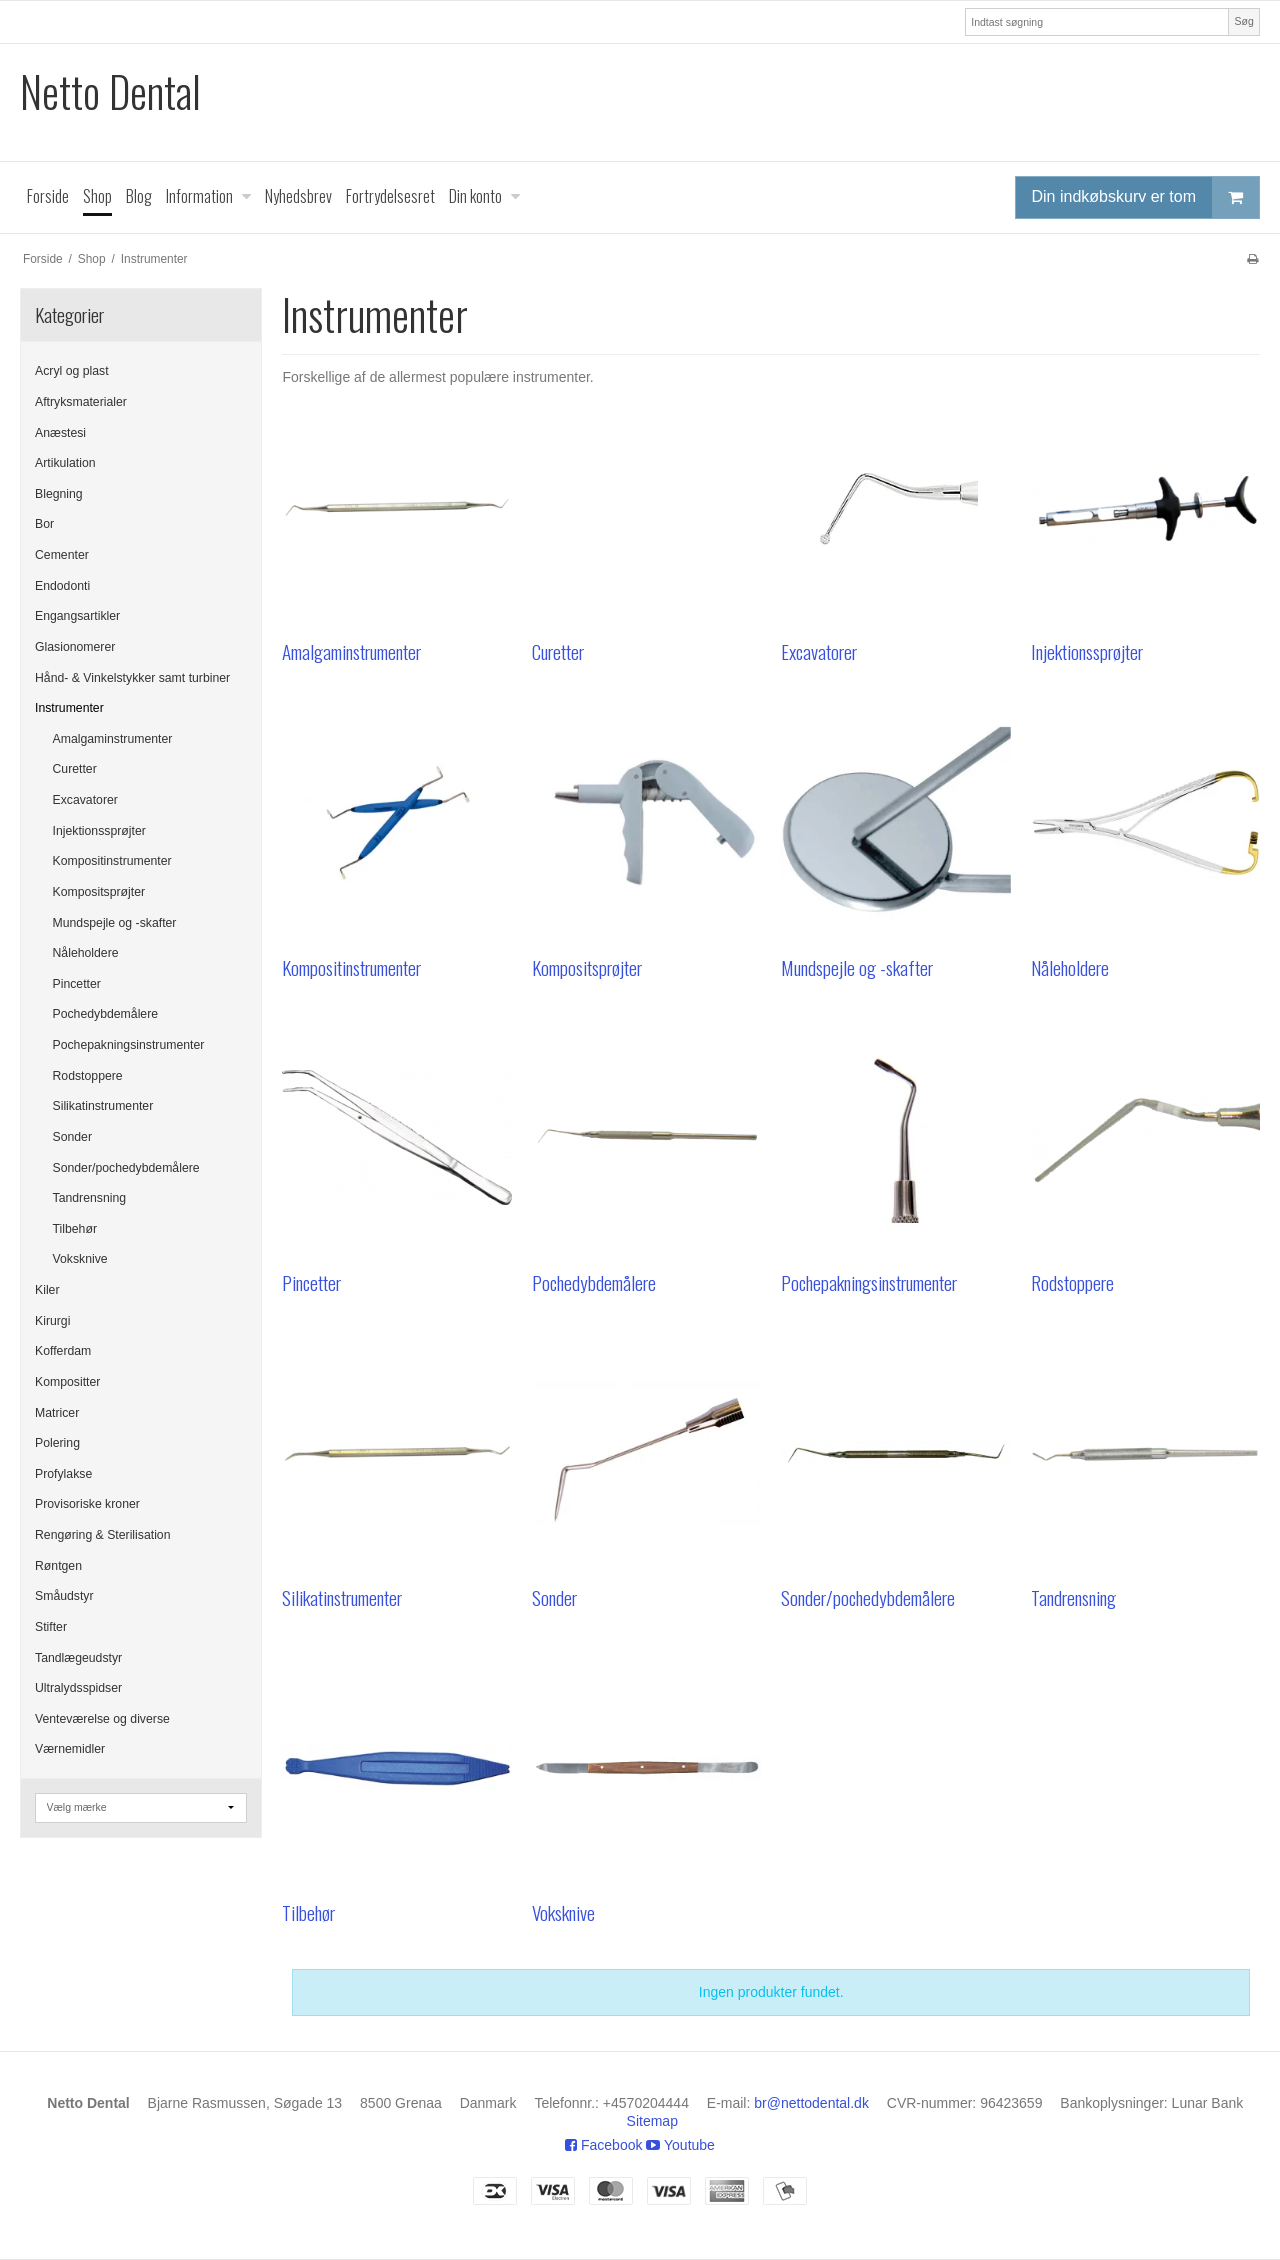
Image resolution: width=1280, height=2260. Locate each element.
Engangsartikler (77, 616)
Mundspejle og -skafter (115, 923)
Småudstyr (64, 1596)
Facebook (603, 2145)
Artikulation (65, 463)
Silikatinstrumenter (103, 1106)
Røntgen (58, 1566)
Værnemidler (70, 1749)
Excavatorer (85, 800)
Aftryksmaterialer (81, 402)
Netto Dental (110, 91)
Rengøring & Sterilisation (103, 1535)
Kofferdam (63, 1351)
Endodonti (62, 586)
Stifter (51, 1627)
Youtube (680, 2145)
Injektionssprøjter (99, 831)
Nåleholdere (86, 953)
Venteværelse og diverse (102, 1719)
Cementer (62, 555)
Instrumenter (69, 708)
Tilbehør (75, 1229)
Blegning (59, 494)
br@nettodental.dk (811, 2103)
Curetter (75, 769)
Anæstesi (60, 433)
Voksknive (80, 1259)
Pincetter (77, 984)
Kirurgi (52, 1321)
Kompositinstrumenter (112, 861)
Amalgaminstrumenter (113, 739)
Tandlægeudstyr (78, 1658)
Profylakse (63, 1474)
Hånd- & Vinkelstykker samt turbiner (132, 678)
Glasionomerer (75, 647)
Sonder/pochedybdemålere (126, 1168)
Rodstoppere (88, 1076)
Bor (44, 524)
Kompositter (67, 1382)
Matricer (57, 1413)
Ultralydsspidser (78, 1688)
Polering (57, 1443)
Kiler (47, 1290)
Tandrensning (90, 1198)
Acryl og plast (72, 371)
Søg (1243, 21)
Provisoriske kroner (87, 1504)
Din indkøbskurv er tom (1146, 197)
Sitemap (652, 2121)
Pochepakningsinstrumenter (129, 1045)
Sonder (73, 1137)
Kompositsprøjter (99, 892)
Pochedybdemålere (106, 1014)
